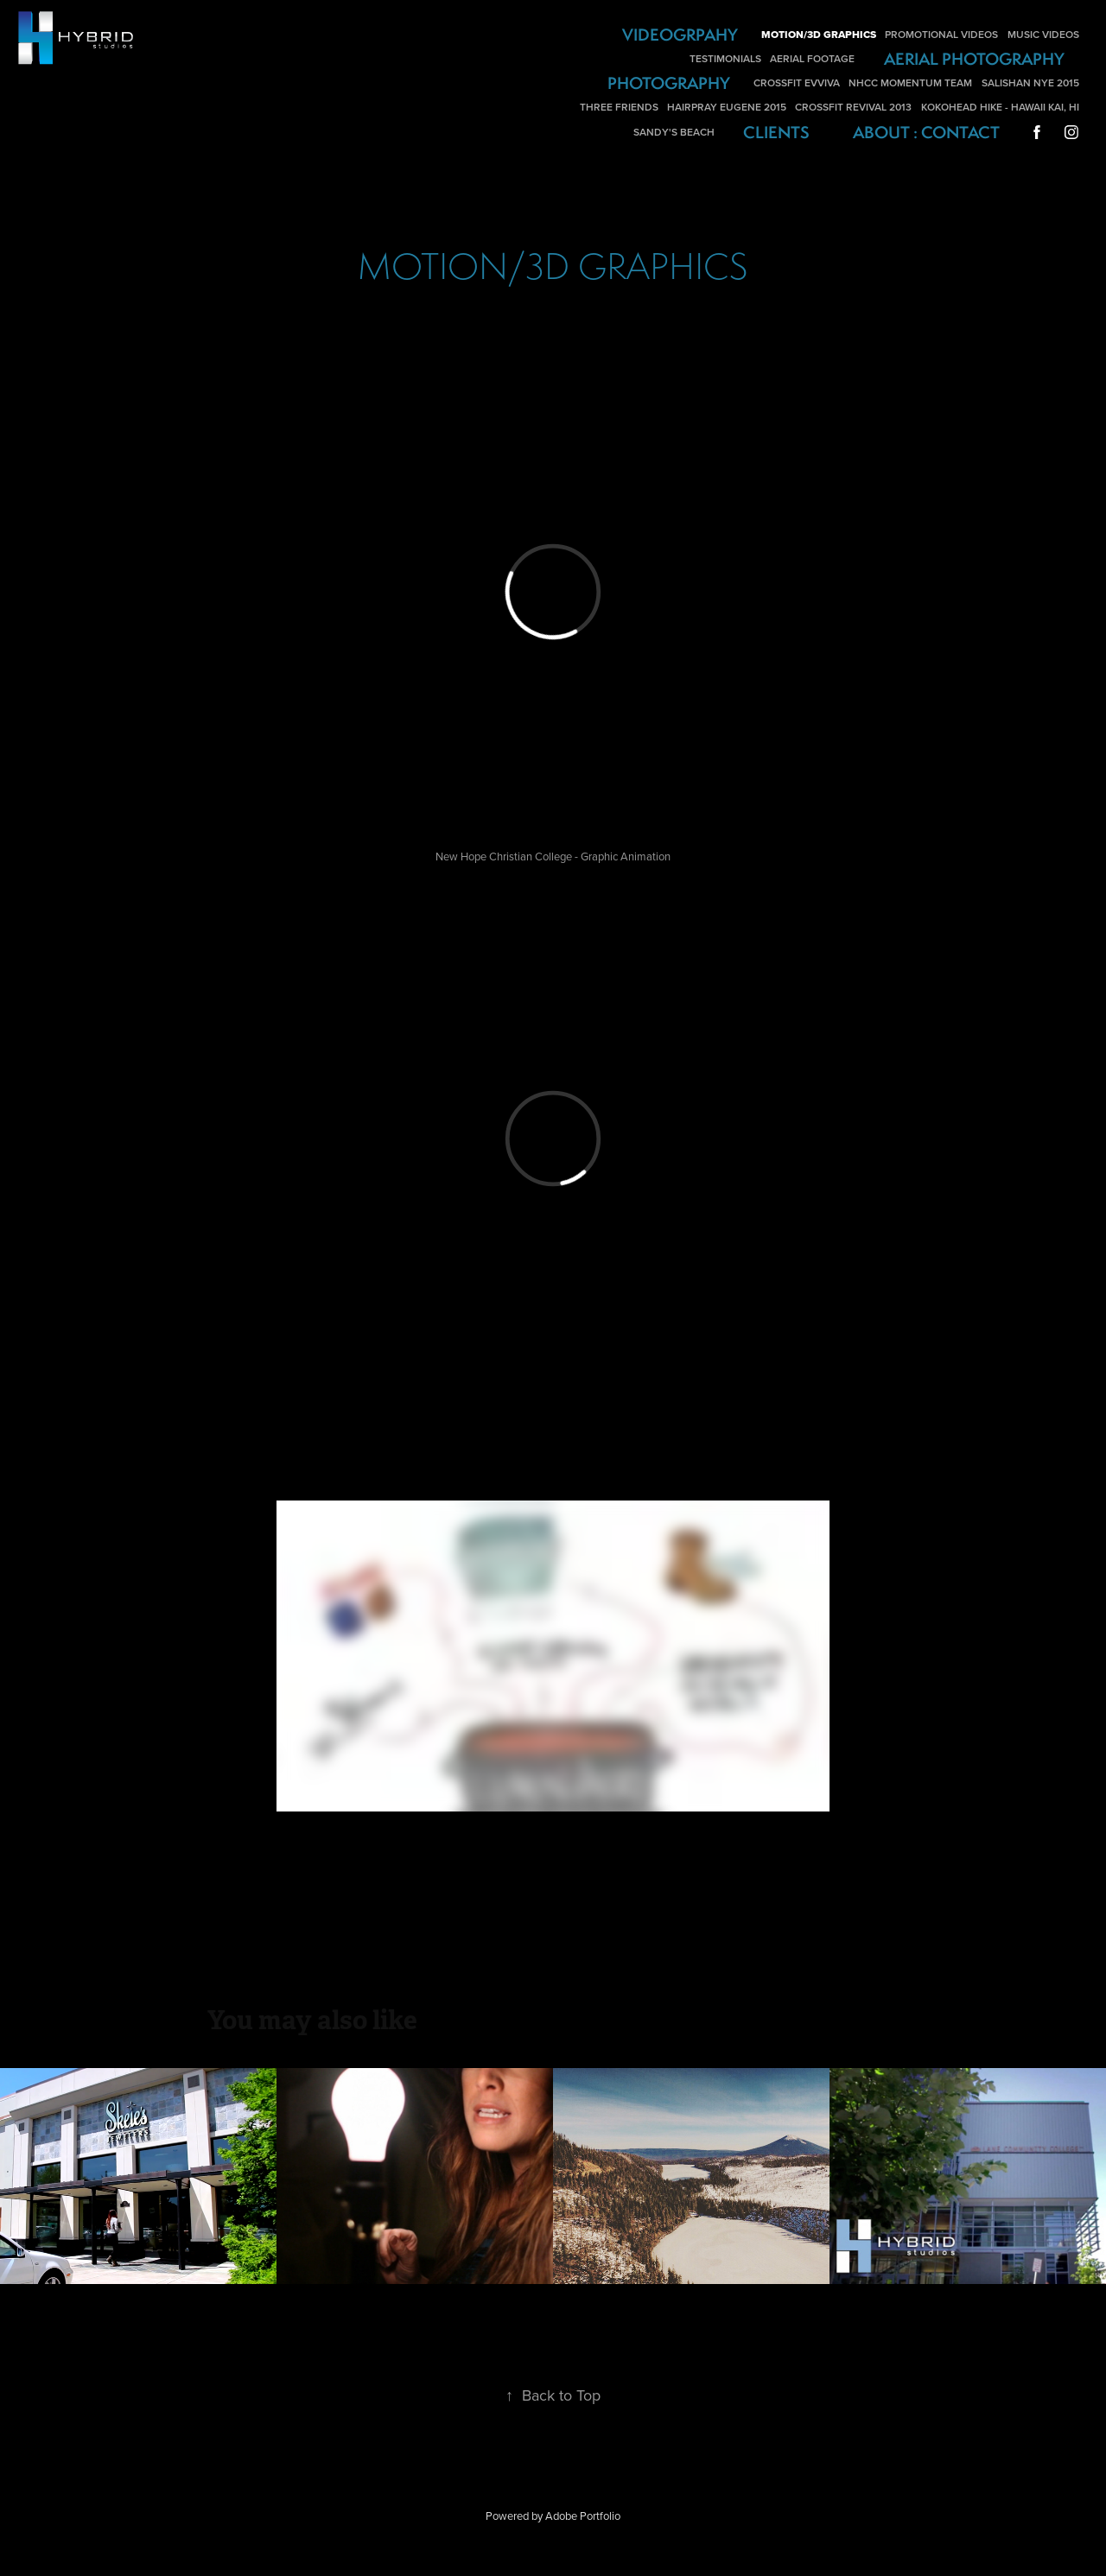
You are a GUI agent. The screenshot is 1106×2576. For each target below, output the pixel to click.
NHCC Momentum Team (910, 82)
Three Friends (619, 106)
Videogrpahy (680, 34)
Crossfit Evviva (796, 82)
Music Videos (1043, 34)
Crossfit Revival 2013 (853, 106)
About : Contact (926, 132)
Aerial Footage (812, 58)
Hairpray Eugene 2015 (726, 106)
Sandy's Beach (674, 131)
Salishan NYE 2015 (1030, 82)
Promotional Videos (941, 34)
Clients (776, 132)
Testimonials (725, 58)
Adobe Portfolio (582, 2515)
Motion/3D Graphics (818, 34)
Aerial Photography (974, 59)
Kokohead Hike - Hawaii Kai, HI (1000, 106)
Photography (668, 83)
